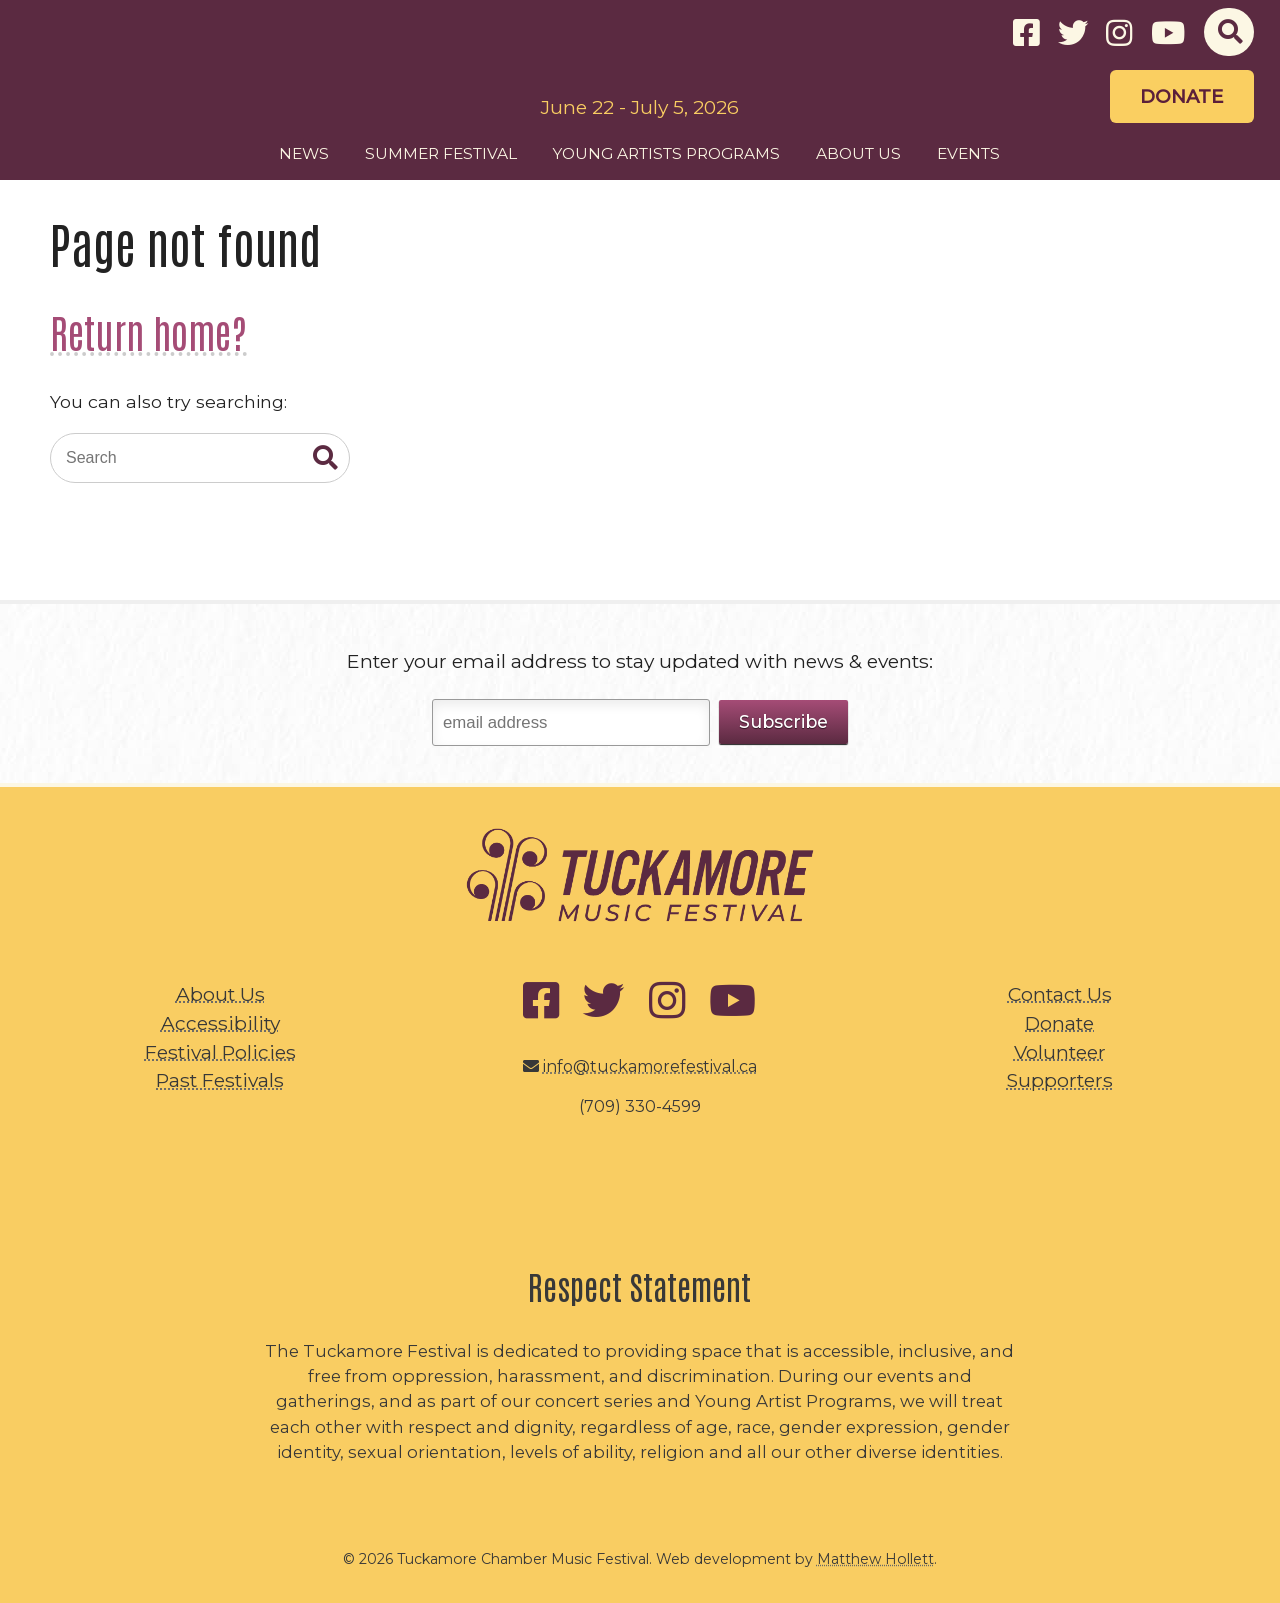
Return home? (148, 331)
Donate (1182, 96)
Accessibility (220, 1023)
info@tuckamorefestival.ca (650, 1066)
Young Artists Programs (666, 153)
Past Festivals (220, 1080)
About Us (858, 153)
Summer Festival (441, 153)
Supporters (1059, 1080)
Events (968, 153)
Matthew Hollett (875, 1559)
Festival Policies (220, 1052)
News (304, 153)
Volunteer (1060, 1052)
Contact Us (1060, 994)
